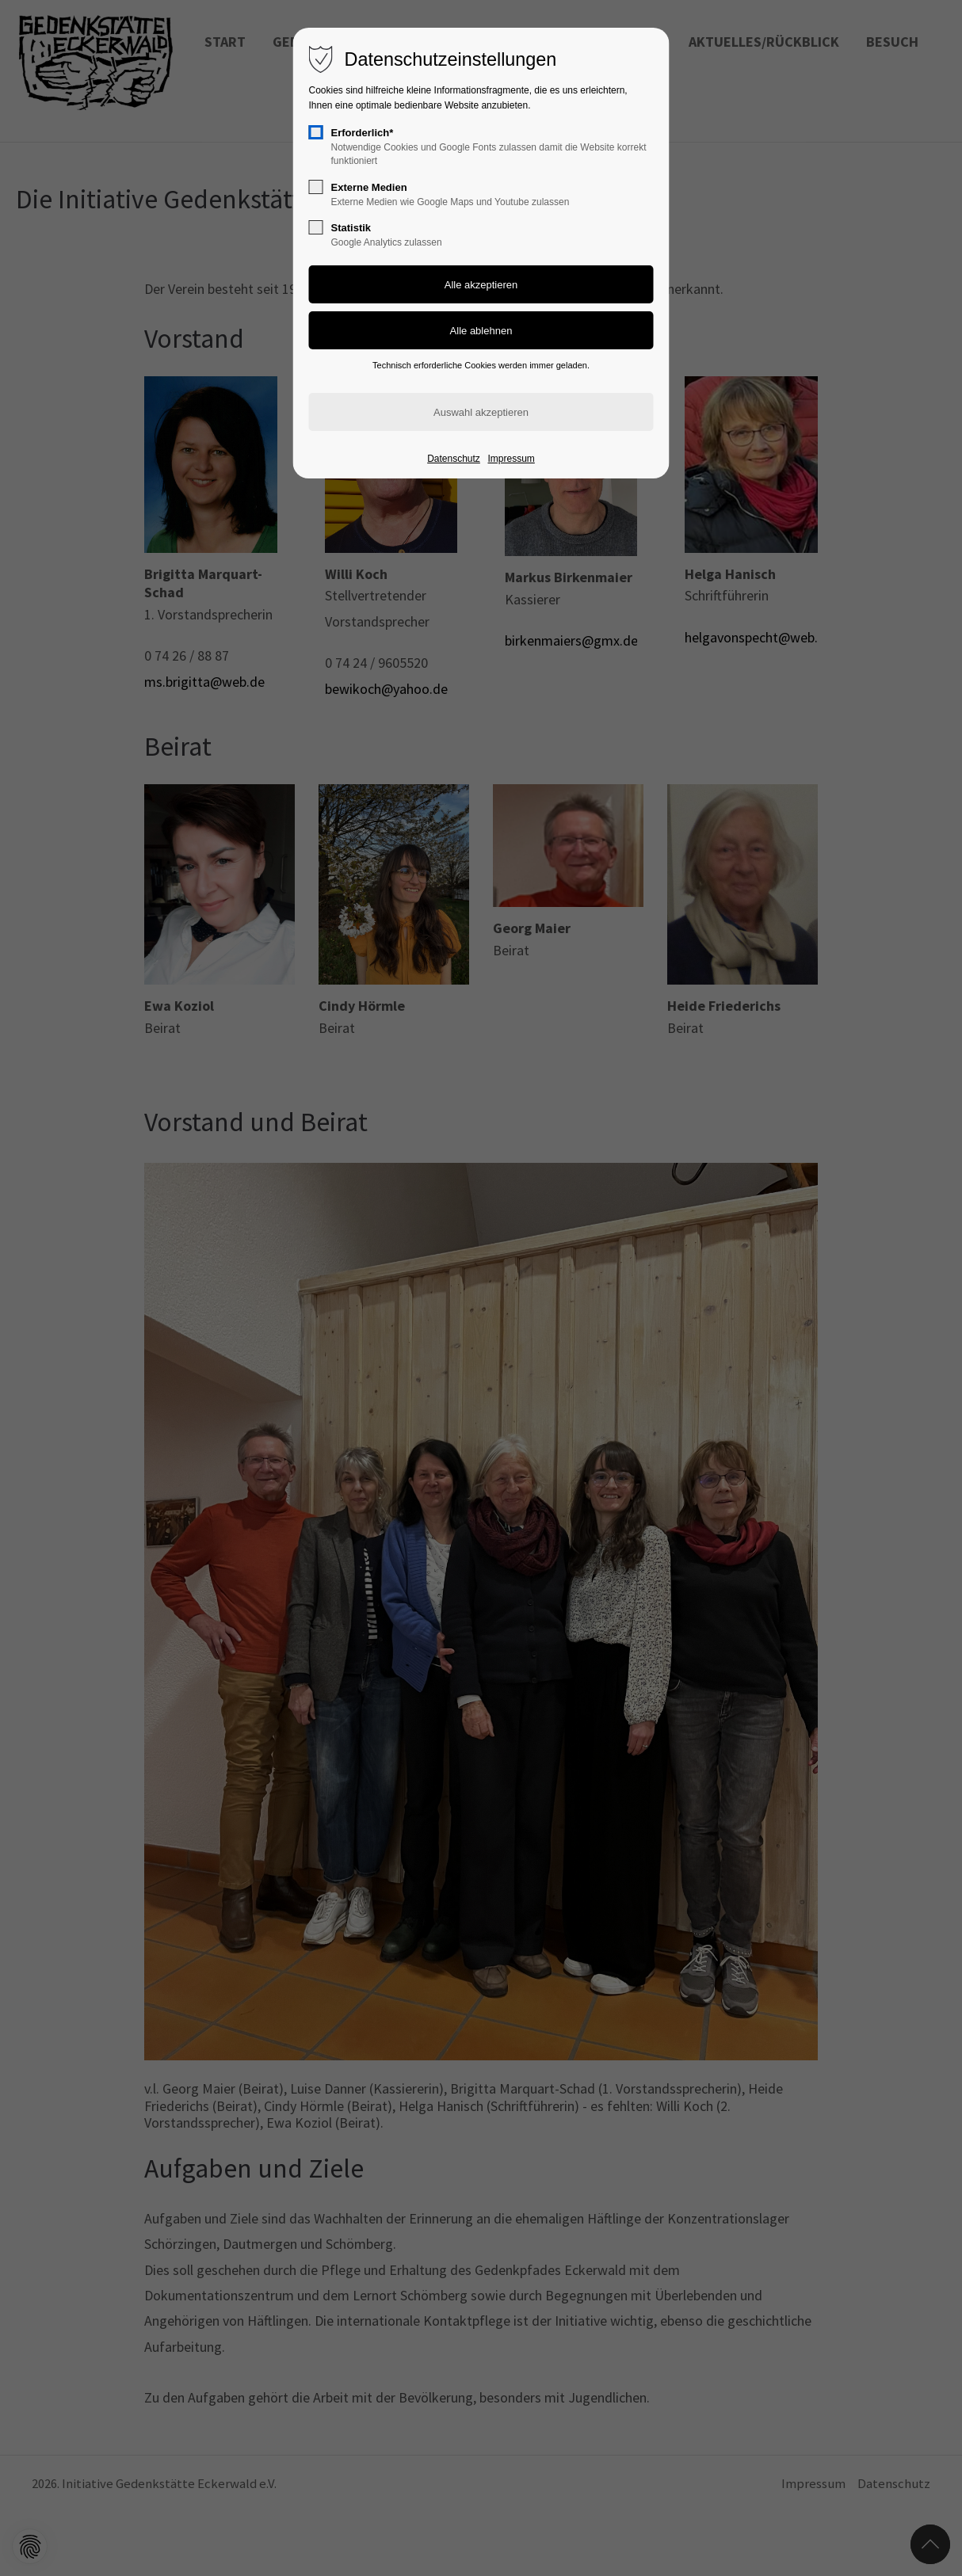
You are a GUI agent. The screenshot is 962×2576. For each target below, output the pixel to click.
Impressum (510, 458)
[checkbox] (316, 132)
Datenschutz (453, 458)
